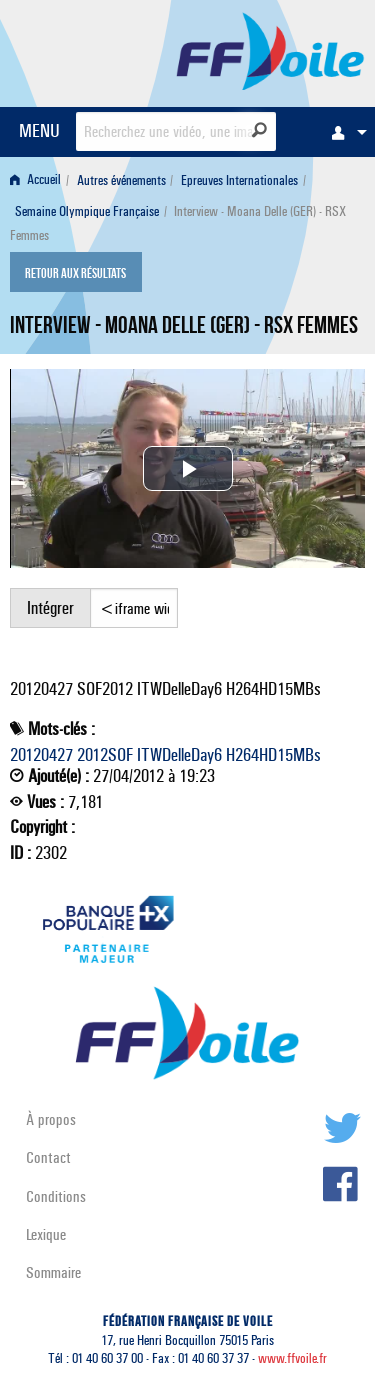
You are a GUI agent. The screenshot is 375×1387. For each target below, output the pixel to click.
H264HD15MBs (273, 755)
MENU (39, 130)
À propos (51, 1119)
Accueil (35, 180)
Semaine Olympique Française (87, 211)
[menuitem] (344, 132)
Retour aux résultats (75, 274)
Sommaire (53, 1272)
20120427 (41, 755)
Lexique (46, 1234)
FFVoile (270, 50)
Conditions (56, 1196)
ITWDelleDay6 (179, 755)
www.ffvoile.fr (292, 1358)
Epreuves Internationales (239, 180)
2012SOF (105, 755)
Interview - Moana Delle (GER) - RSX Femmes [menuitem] (178, 224)
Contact (48, 1157)
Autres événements (121, 180)
